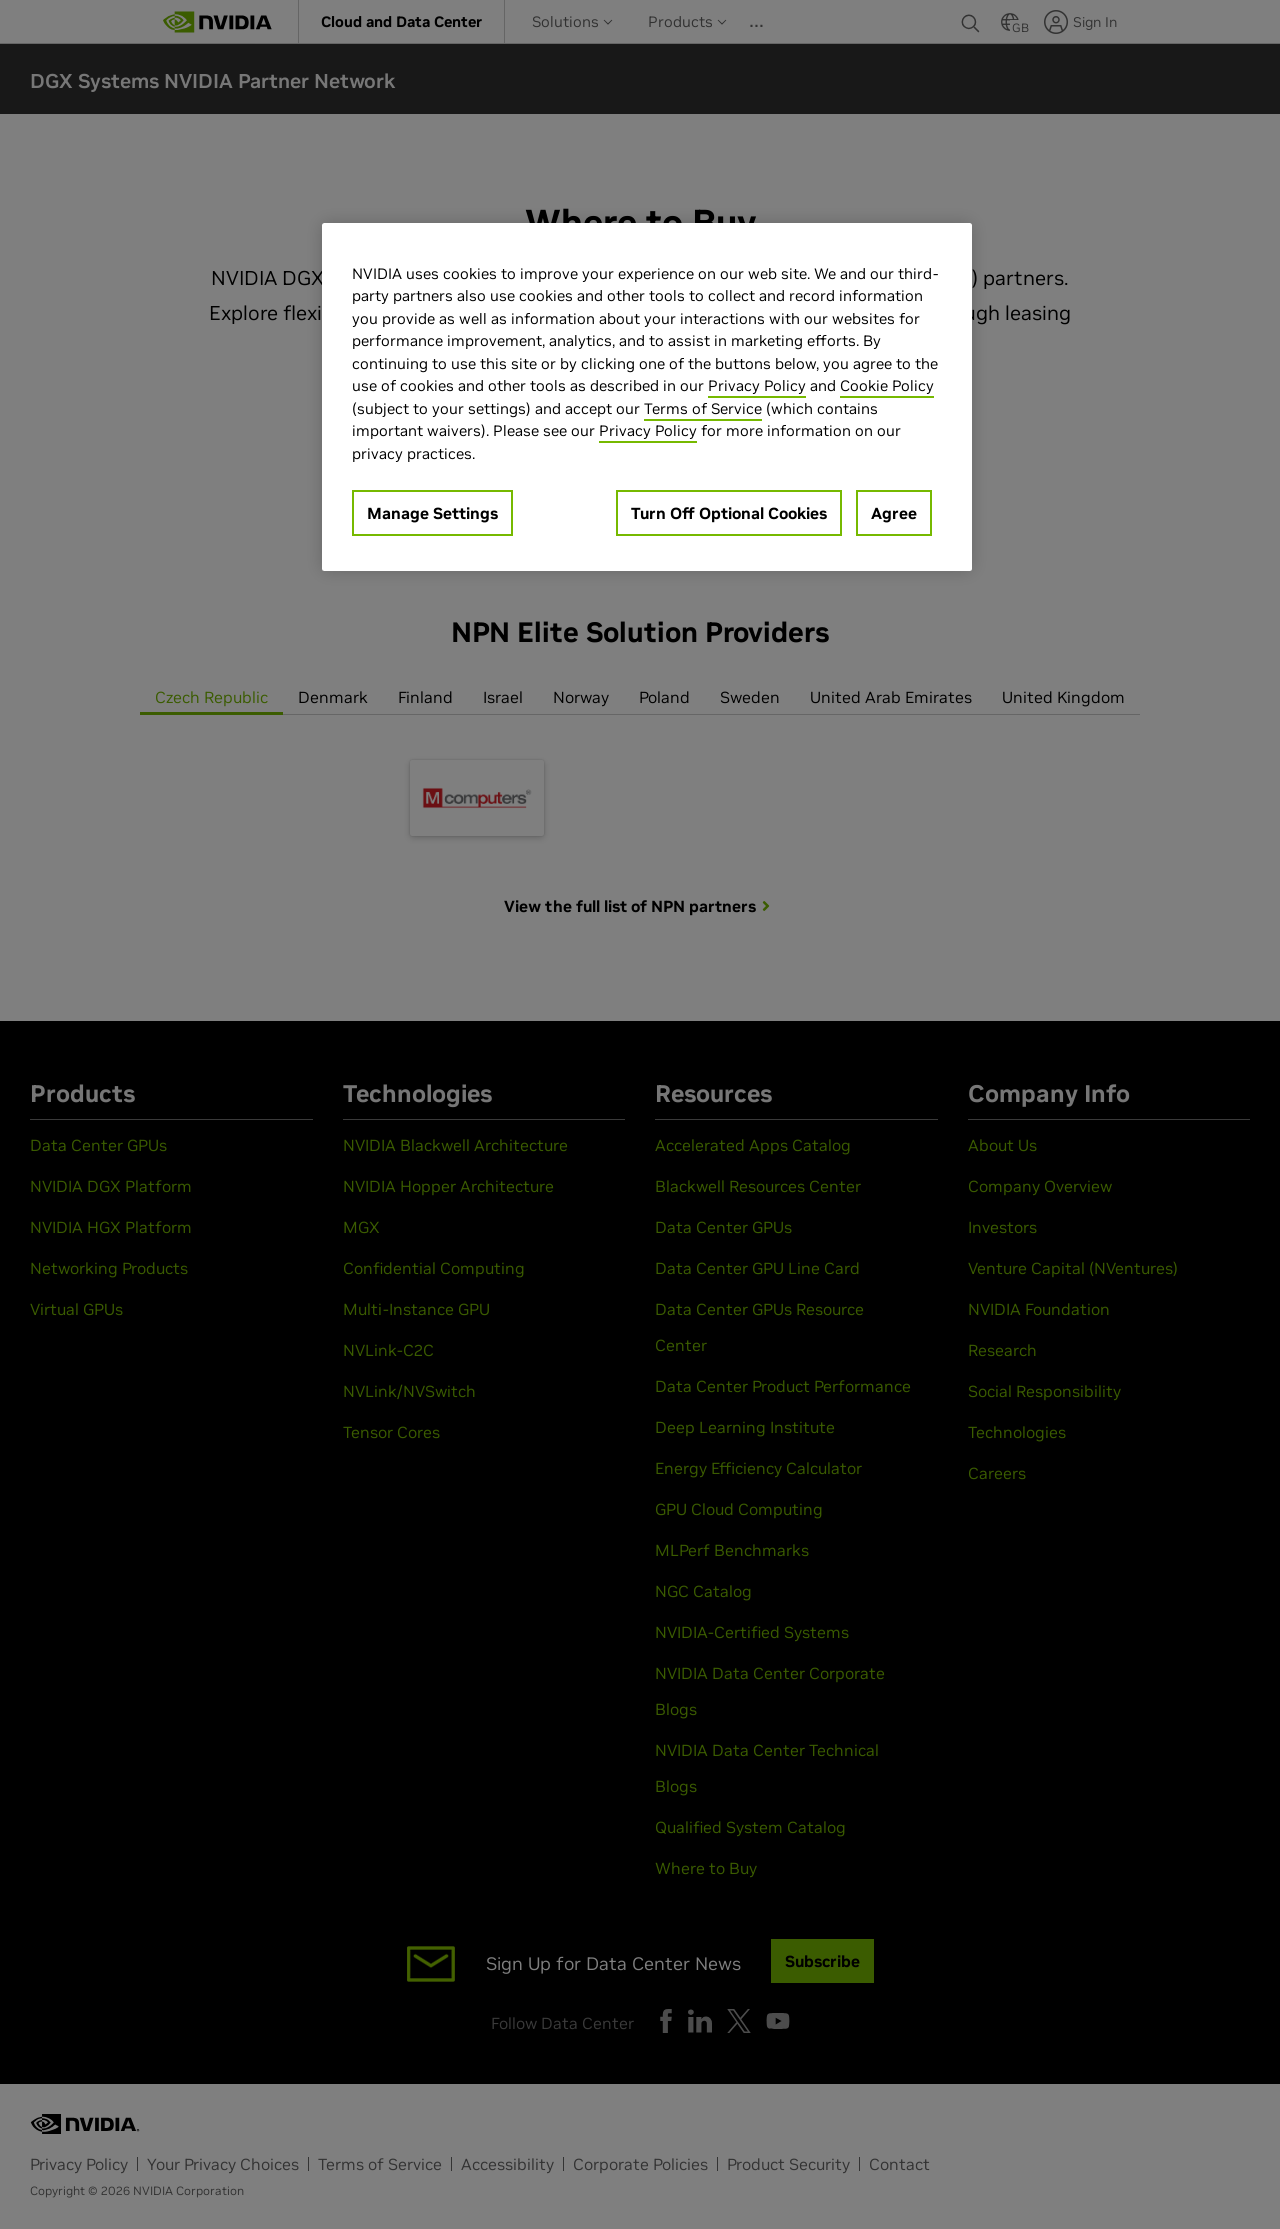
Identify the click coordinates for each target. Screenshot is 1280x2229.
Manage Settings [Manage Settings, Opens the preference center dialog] (432, 513)
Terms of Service (703, 408)
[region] (647, 397)
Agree (894, 513)
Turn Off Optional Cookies (729, 513)
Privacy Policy (757, 385)
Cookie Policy (887, 385)
